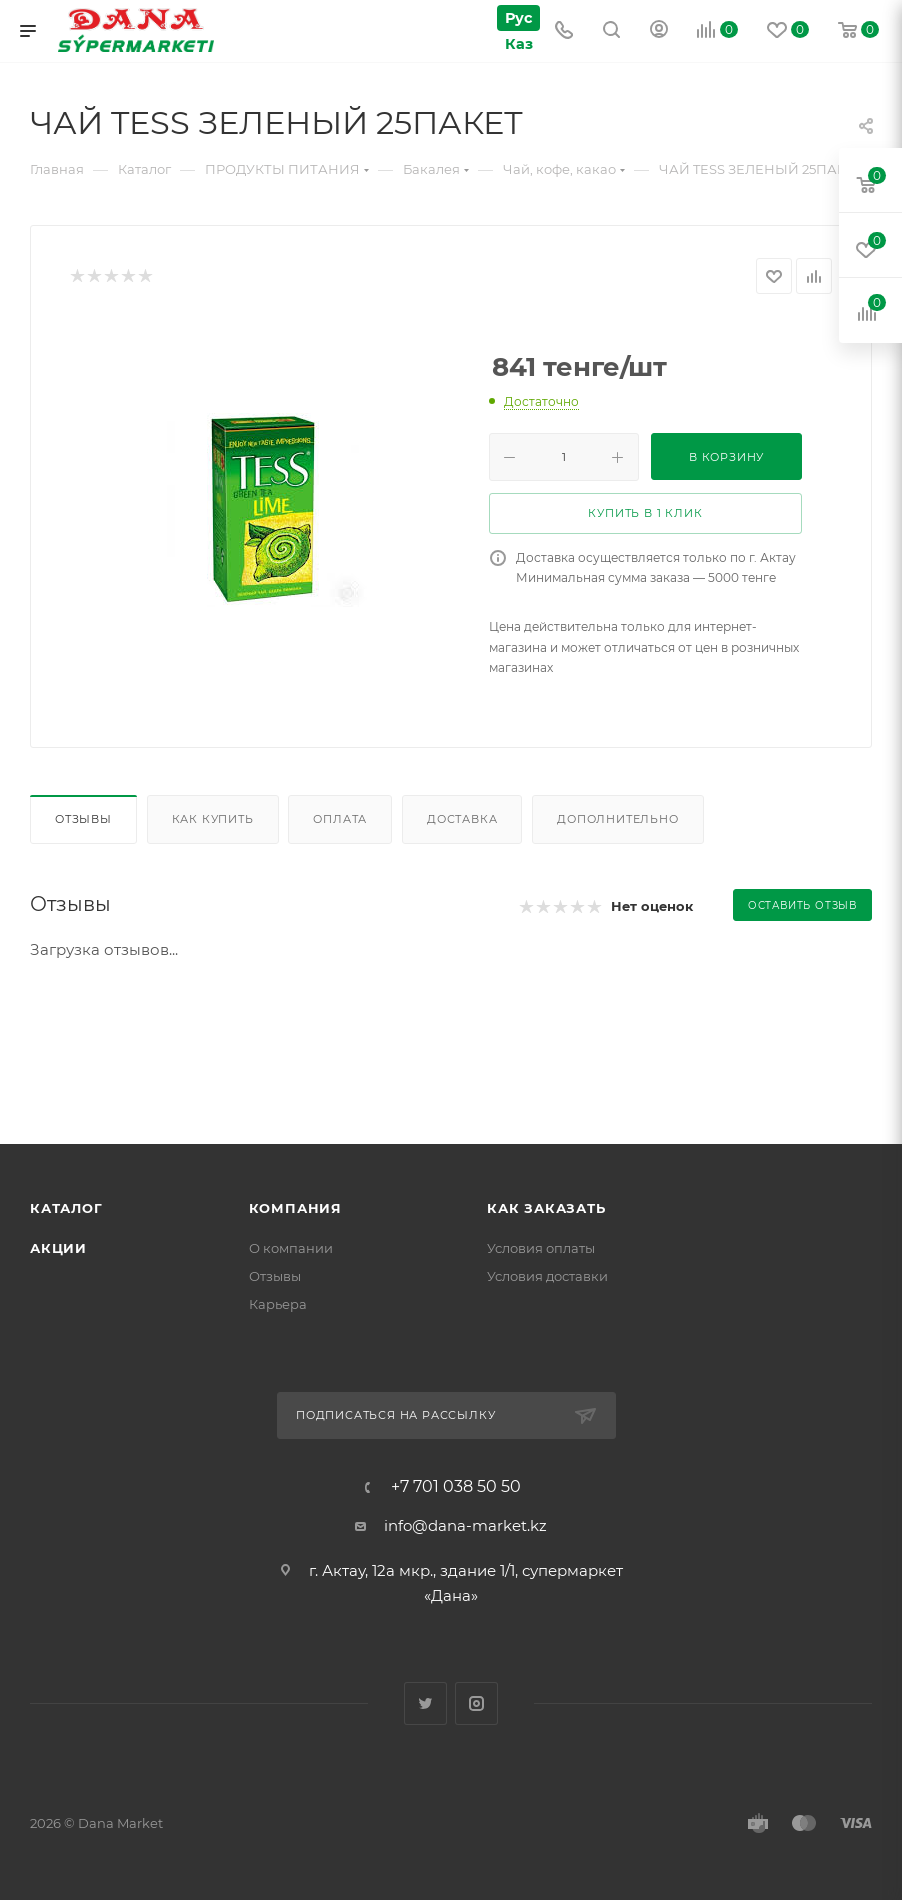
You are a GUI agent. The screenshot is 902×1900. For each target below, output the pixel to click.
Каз (517, 43)
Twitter (425, 1703)
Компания (295, 1208)
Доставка (462, 819)
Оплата (340, 819)
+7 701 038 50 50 (456, 1487)
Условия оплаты (541, 1248)
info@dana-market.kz (465, 1525)
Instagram (476, 1703)
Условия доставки (547, 1276)
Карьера (278, 1304)
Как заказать (546, 1208)
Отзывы (83, 819)
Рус (517, 17)
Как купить (213, 819)
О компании (291, 1248)
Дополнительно (617, 819)
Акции (58, 1248)
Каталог (66, 1208)
